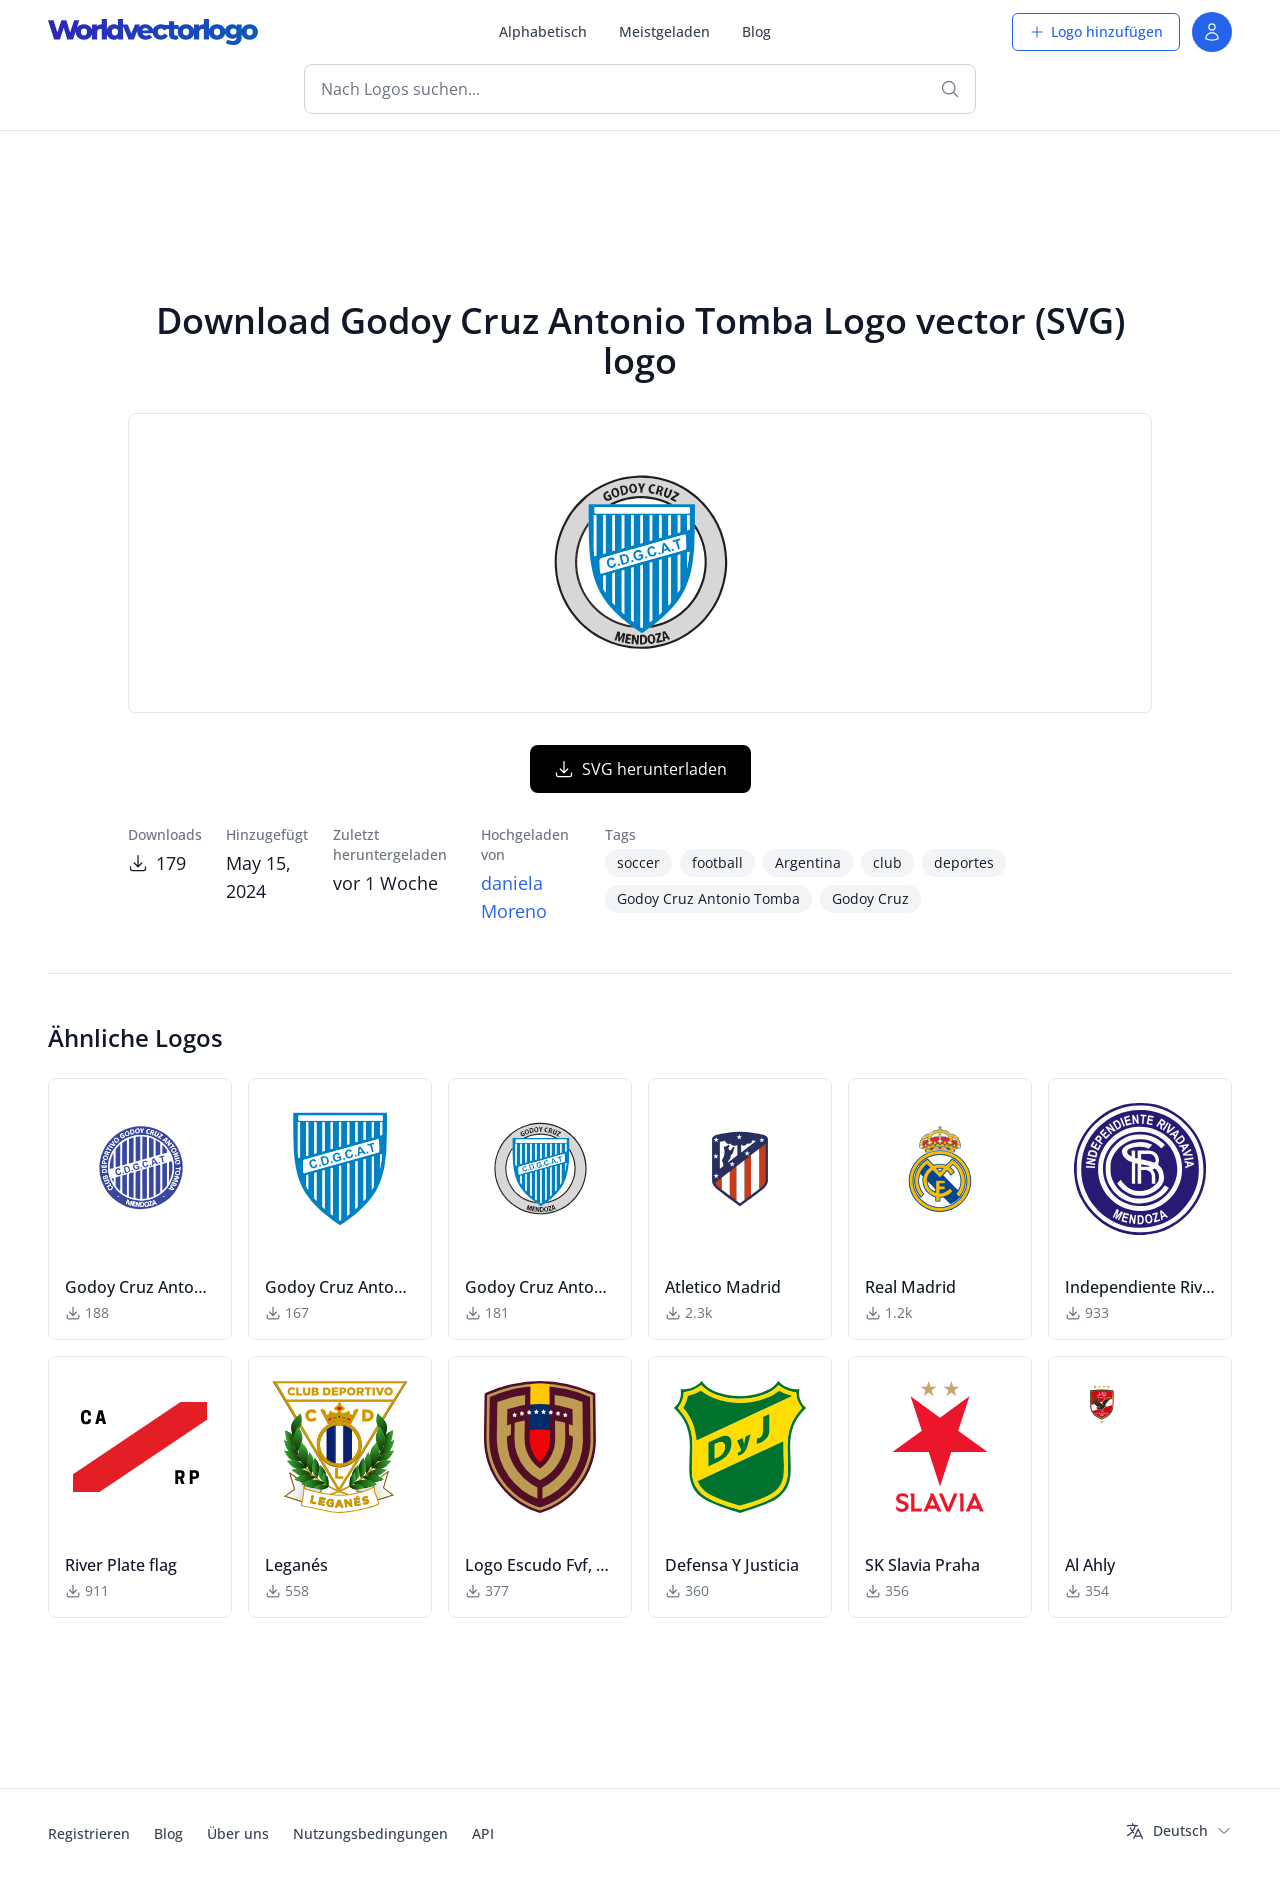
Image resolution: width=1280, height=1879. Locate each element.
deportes (964, 862)
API (483, 1833)
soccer (638, 862)
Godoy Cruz (870, 898)
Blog (756, 31)
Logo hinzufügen (1096, 31)
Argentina (808, 862)
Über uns (238, 1833)
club (887, 862)
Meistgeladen (664, 31)
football (717, 862)
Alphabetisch (543, 31)
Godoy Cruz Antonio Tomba (708, 898)
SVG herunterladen (640, 769)
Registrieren (89, 1833)
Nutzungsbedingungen (370, 1833)
